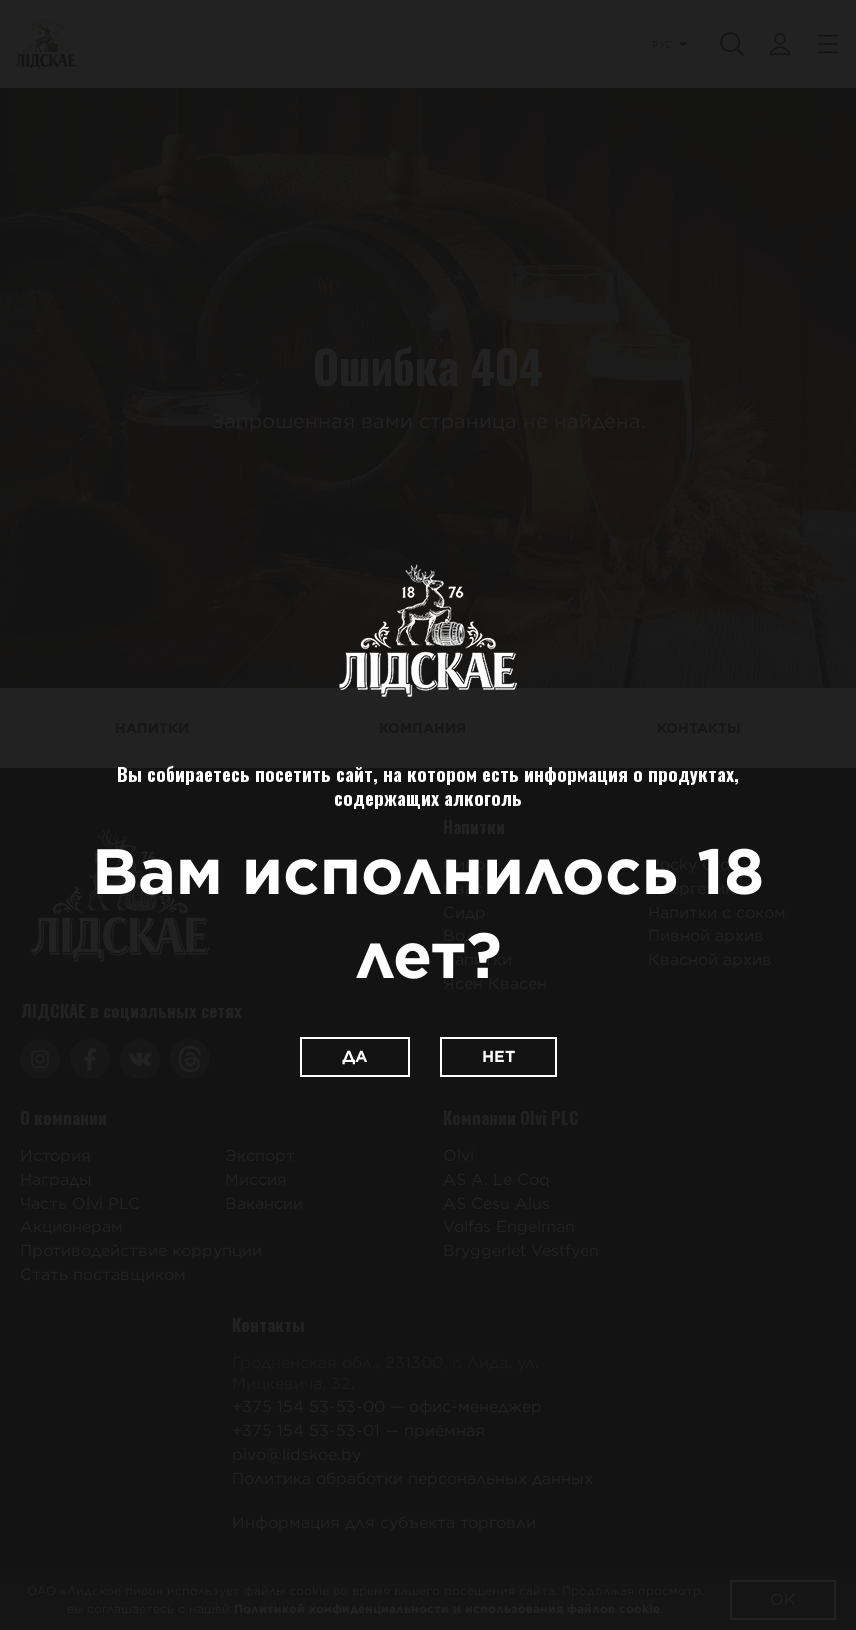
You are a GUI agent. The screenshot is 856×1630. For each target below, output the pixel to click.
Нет (498, 1056)
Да (355, 1056)
